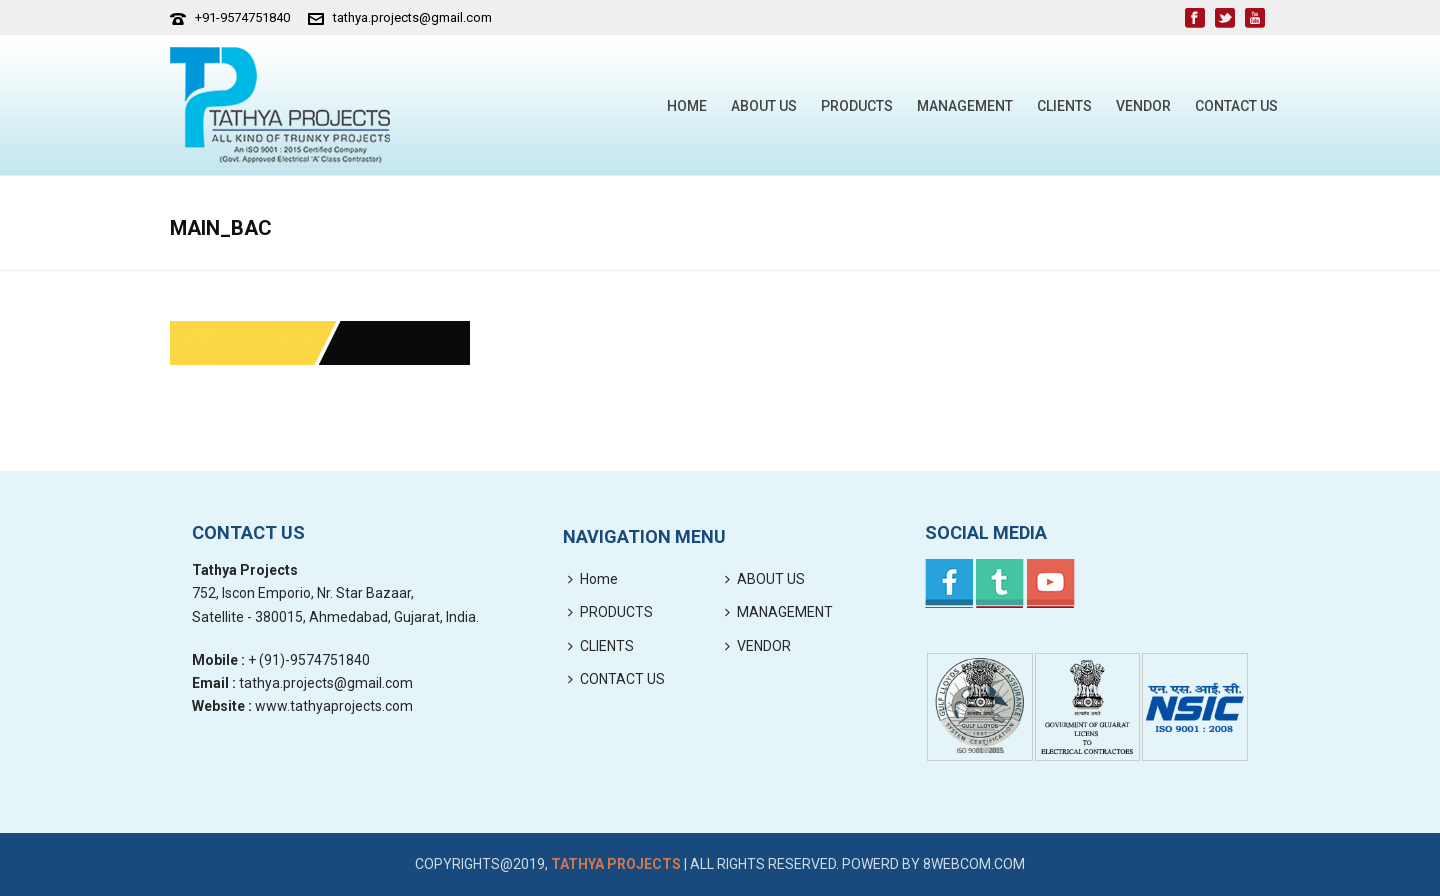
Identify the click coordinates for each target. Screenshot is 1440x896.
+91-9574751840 (242, 17)
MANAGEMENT (965, 106)
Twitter (1000, 583)
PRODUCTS (857, 106)
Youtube (1051, 583)
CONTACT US (1236, 106)
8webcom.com (974, 864)
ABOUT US (764, 106)
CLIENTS (1064, 106)
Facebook (949, 583)
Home (687, 106)
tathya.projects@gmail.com (412, 17)
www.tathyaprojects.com (334, 706)
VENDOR (1143, 106)
